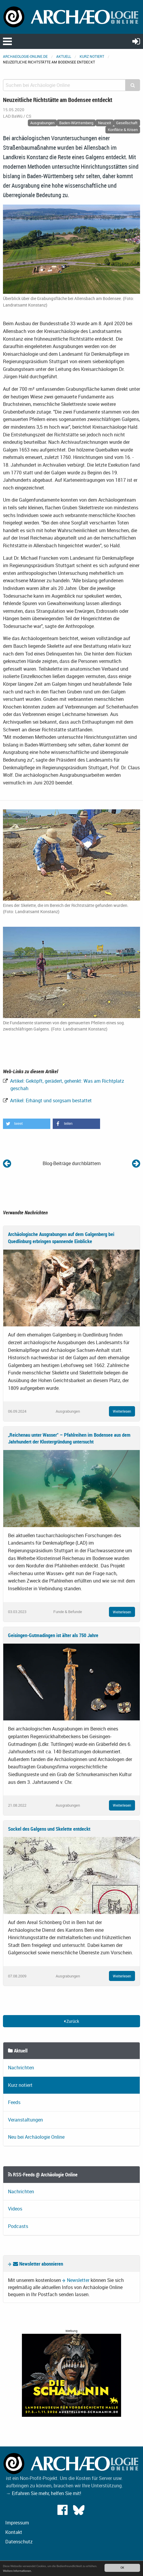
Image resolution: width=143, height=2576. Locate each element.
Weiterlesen (122, 1411)
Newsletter (78, 2280)
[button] (26, 1124)
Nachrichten (21, 2067)
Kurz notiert (92, 56)
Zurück (71, 2021)
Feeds (14, 2102)
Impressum (17, 2522)
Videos (15, 2208)
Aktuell (63, 56)
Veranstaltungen (25, 2119)
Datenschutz (19, 2541)
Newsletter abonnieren (38, 2263)
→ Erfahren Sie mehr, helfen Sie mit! (43, 2493)
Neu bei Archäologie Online (36, 2137)
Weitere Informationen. (17, 2571)
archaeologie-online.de (25, 56)
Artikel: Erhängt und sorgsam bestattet (50, 1100)
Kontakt (13, 2532)
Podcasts (18, 2226)
